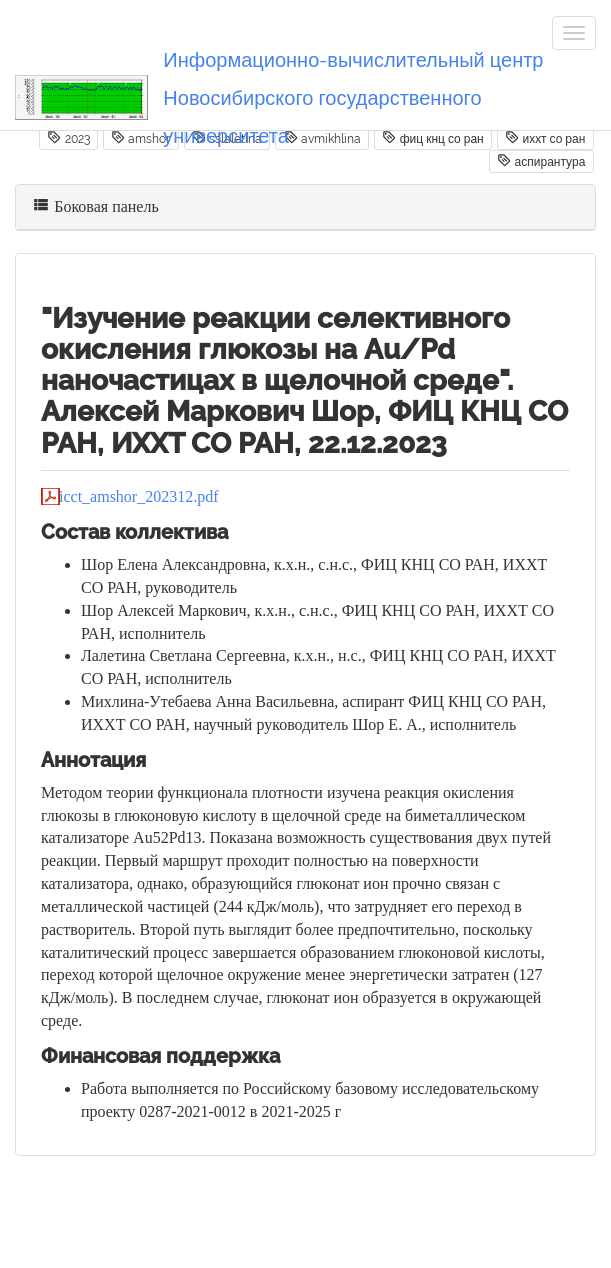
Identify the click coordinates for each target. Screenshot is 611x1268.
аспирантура (541, 161)
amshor (140, 138)
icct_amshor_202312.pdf (139, 496)
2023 (68, 138)
